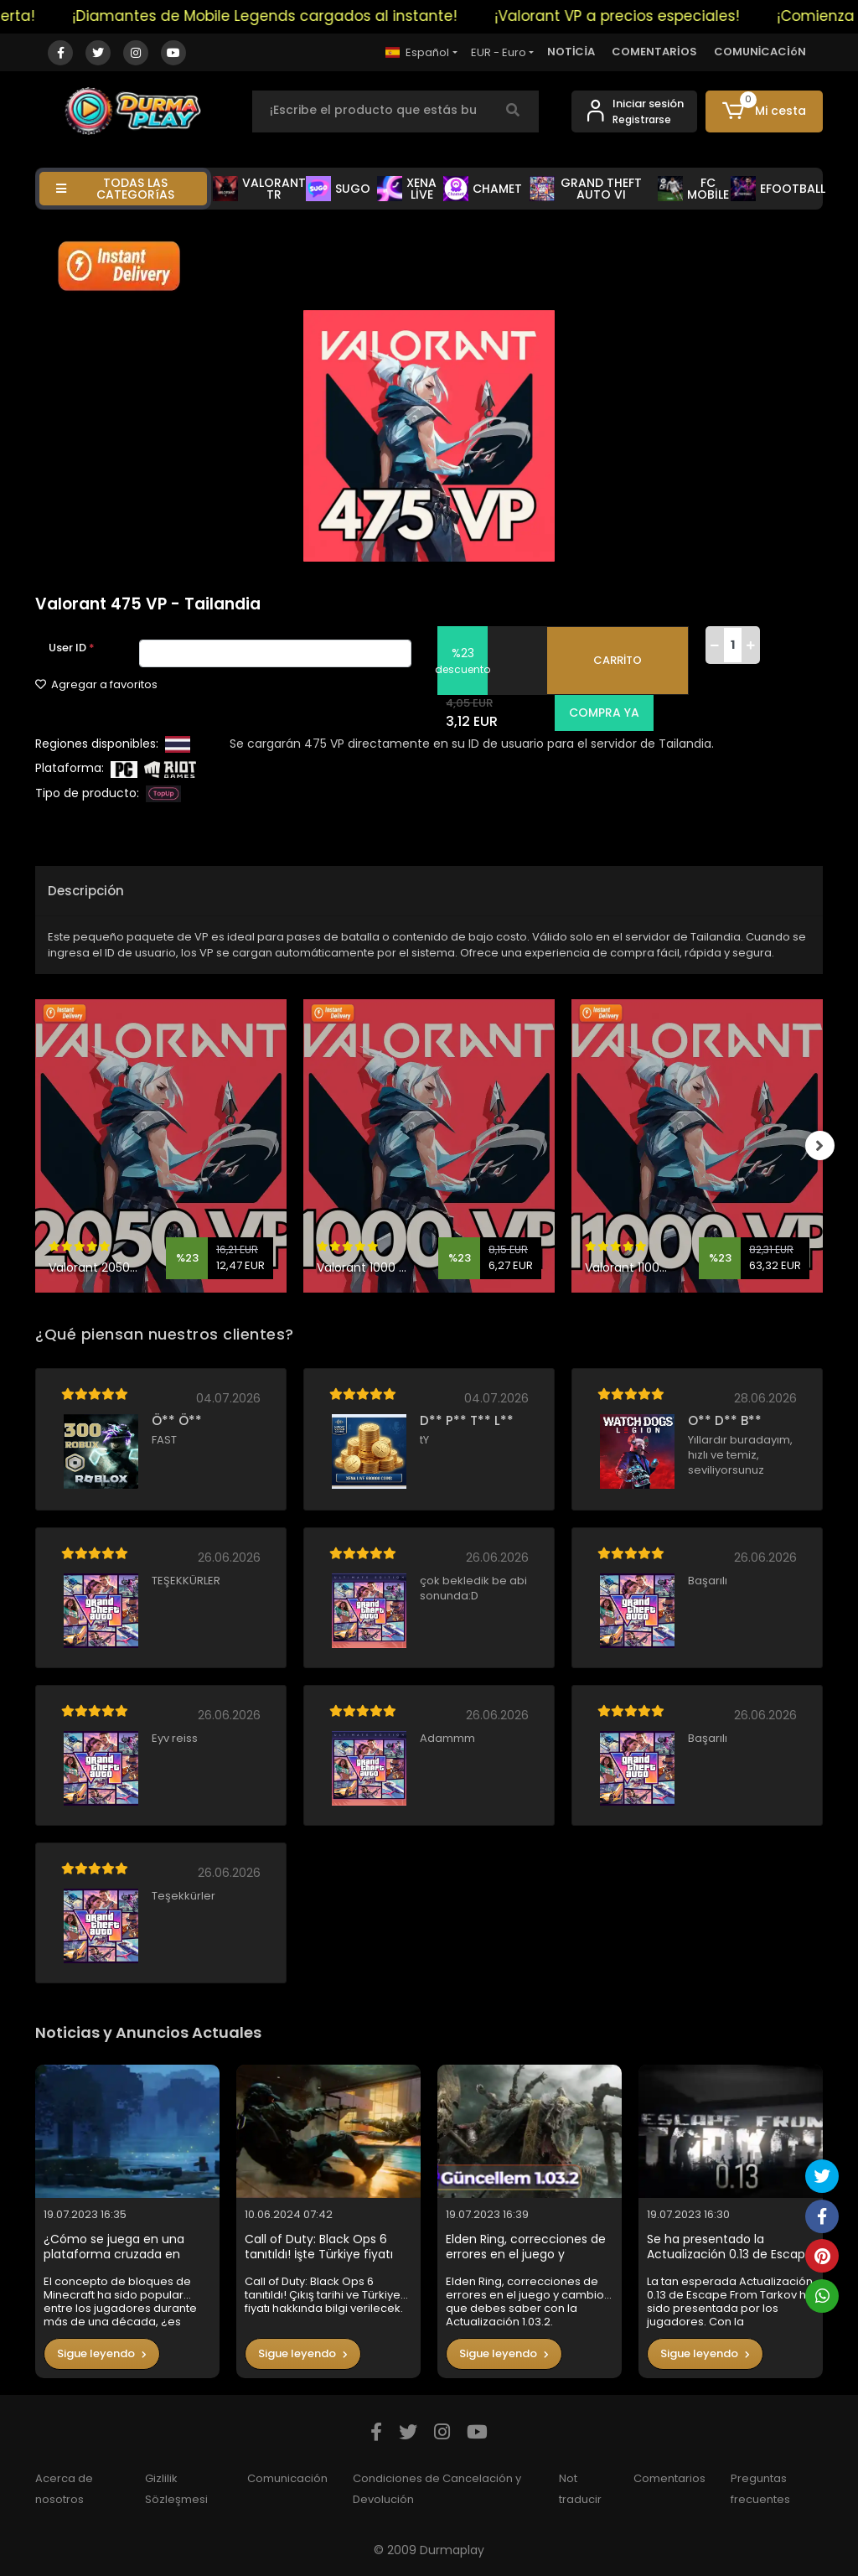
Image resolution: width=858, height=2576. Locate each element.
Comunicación (287, 2478)
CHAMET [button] (482, 188)
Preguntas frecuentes (760, 2488)
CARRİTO (617, 660)
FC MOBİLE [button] (693, 188)
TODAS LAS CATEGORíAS (115, 188)
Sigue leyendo (102, 2353)
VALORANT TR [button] (259, 188)
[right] (823, 1145)
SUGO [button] (338, 188)
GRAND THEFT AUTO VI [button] (586, 188)
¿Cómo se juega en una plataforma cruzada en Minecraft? (114, 2246)
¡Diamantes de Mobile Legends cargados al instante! (280, 16)
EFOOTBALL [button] (778, 188)
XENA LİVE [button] (407, 188)
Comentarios (669, 2478)
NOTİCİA (571, 52)
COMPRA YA (601, 712)
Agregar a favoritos (96, 684)
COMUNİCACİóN (760, 52)
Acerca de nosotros (64, 2488)
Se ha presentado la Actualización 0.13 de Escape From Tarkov (730, 2246)
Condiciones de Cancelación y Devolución (437, 2488)
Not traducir (580, 2488)
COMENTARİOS (654, 52)
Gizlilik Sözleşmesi (176, 2488)
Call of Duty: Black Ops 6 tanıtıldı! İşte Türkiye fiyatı (319, 2246)
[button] (764, 111)
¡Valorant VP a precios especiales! (632, 16)
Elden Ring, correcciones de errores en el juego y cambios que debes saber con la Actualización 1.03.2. (526, 2246)
